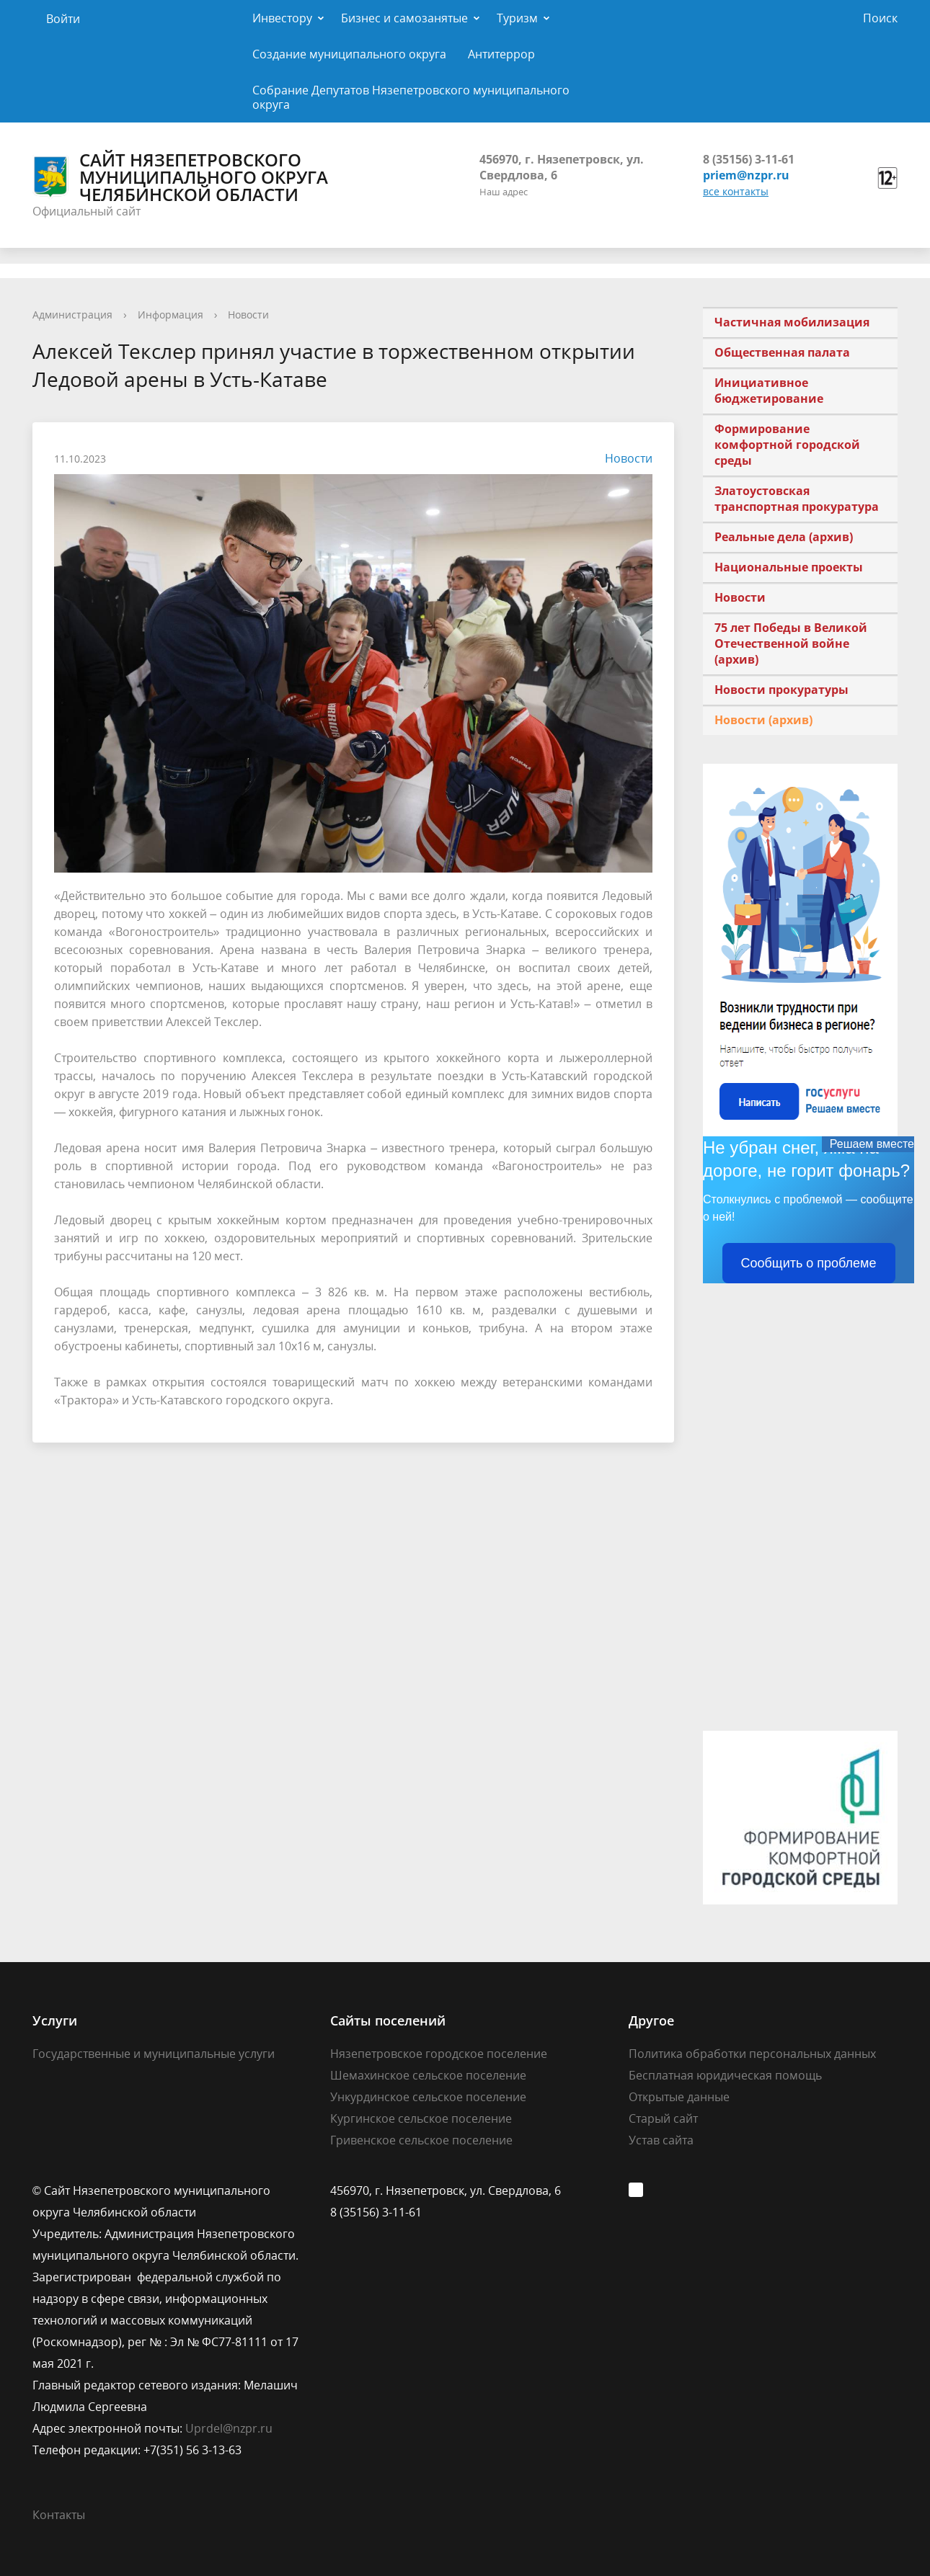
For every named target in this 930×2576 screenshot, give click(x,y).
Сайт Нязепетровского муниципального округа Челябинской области (180, 177)
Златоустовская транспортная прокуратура (796, 498)
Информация (170, 314)
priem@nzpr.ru (746, 175)
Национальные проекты (788, 567)
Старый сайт (663, 2118)
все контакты (736, 191)
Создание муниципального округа (349, 54)
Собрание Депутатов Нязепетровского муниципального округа (411, 97)
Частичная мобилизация (791, 322)
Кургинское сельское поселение (421, 2118)
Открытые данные (679, 2097)
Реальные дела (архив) (783, 537)
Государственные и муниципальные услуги (153, 2054)
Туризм (517, 18)
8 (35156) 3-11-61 (748, 159)
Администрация (72, 314)
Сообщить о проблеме (809, 1263)
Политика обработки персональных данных (752, 2054)
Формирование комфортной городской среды (787, 444)
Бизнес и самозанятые (404, 18)
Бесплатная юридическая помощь (725, 2075)
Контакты (58, 2515)
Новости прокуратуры (781, 690)
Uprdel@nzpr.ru (229, 2428)
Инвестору (282, 18)
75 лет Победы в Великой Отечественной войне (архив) (790, 643)
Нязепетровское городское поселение (438, 2054)
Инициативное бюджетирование (768, 390)
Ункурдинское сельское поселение (428, 2097)
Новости (248, 314)
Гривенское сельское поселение (421, 2140)
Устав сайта (661, 2140)
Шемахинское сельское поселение (428, 2075)
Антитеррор (501, 54)
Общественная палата (782, 352)
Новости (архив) (763, 720)
